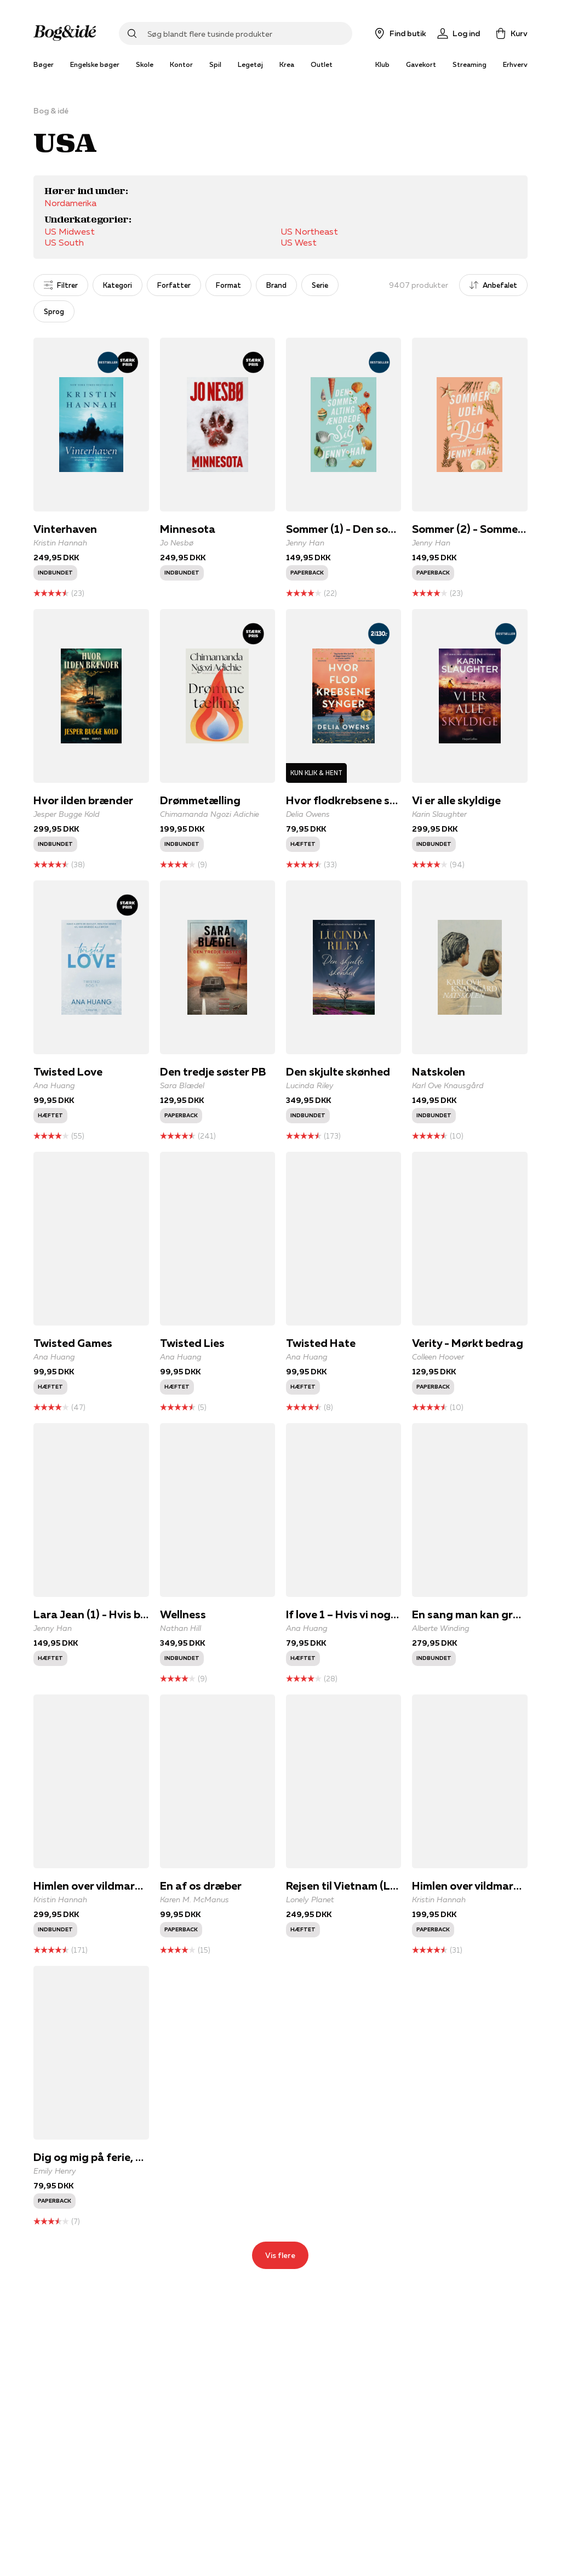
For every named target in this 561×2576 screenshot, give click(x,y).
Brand (276, 285)
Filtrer (61, 285)
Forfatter (174, 285)
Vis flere (280, 2255)
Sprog (54, 311)
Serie (320, 285)
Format (228, 285)
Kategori (117, 285)
